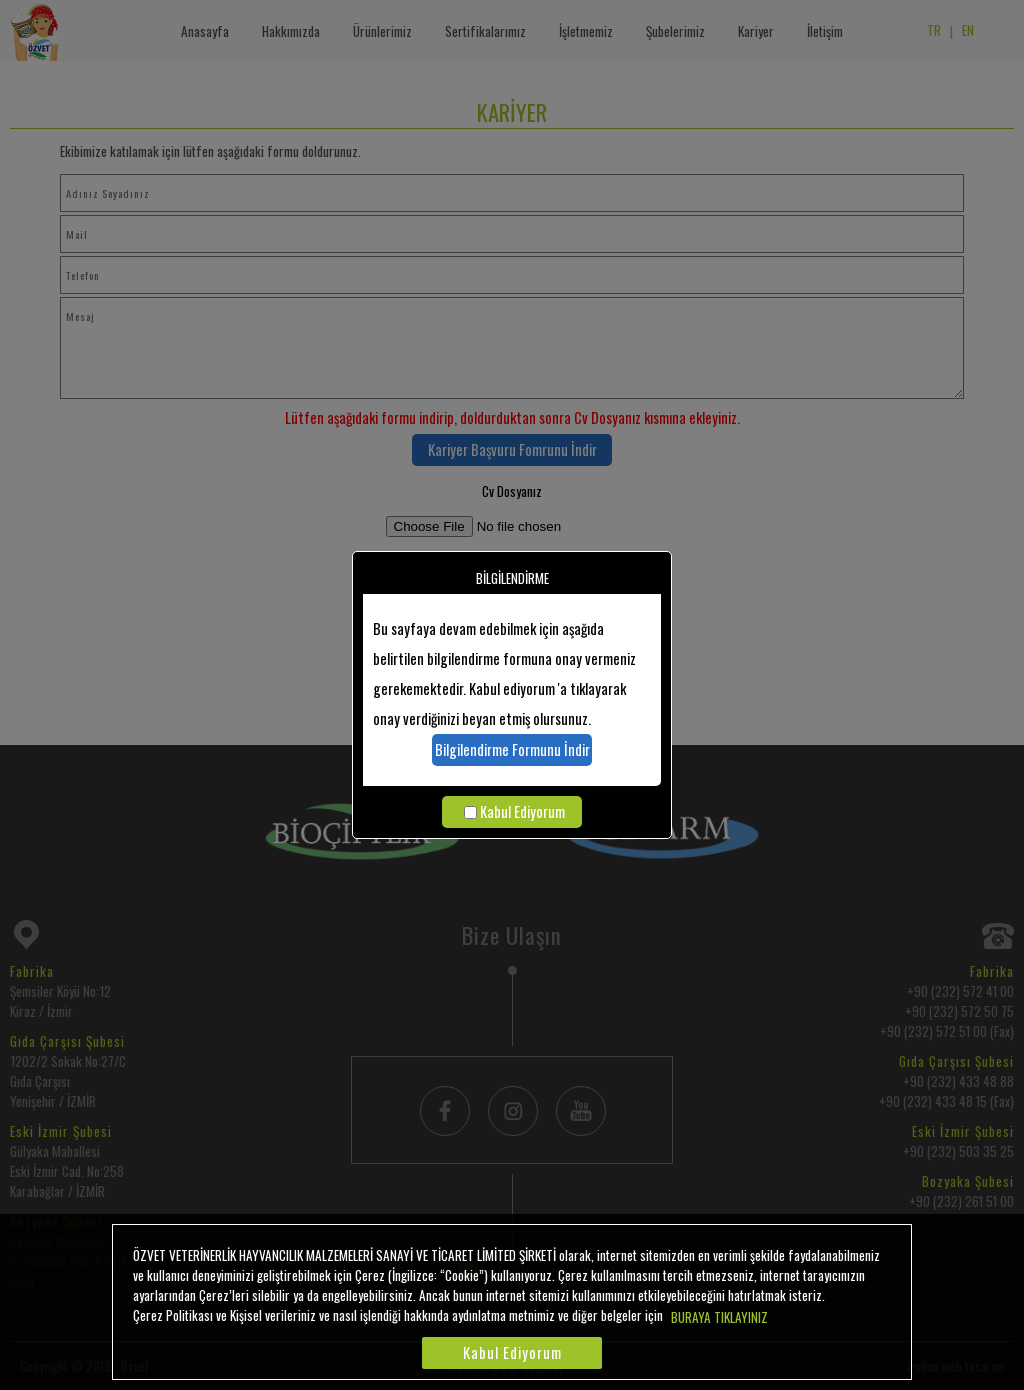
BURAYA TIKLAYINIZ (719, 1317)
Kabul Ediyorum (522, 811)
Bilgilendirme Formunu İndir (512, 749)
